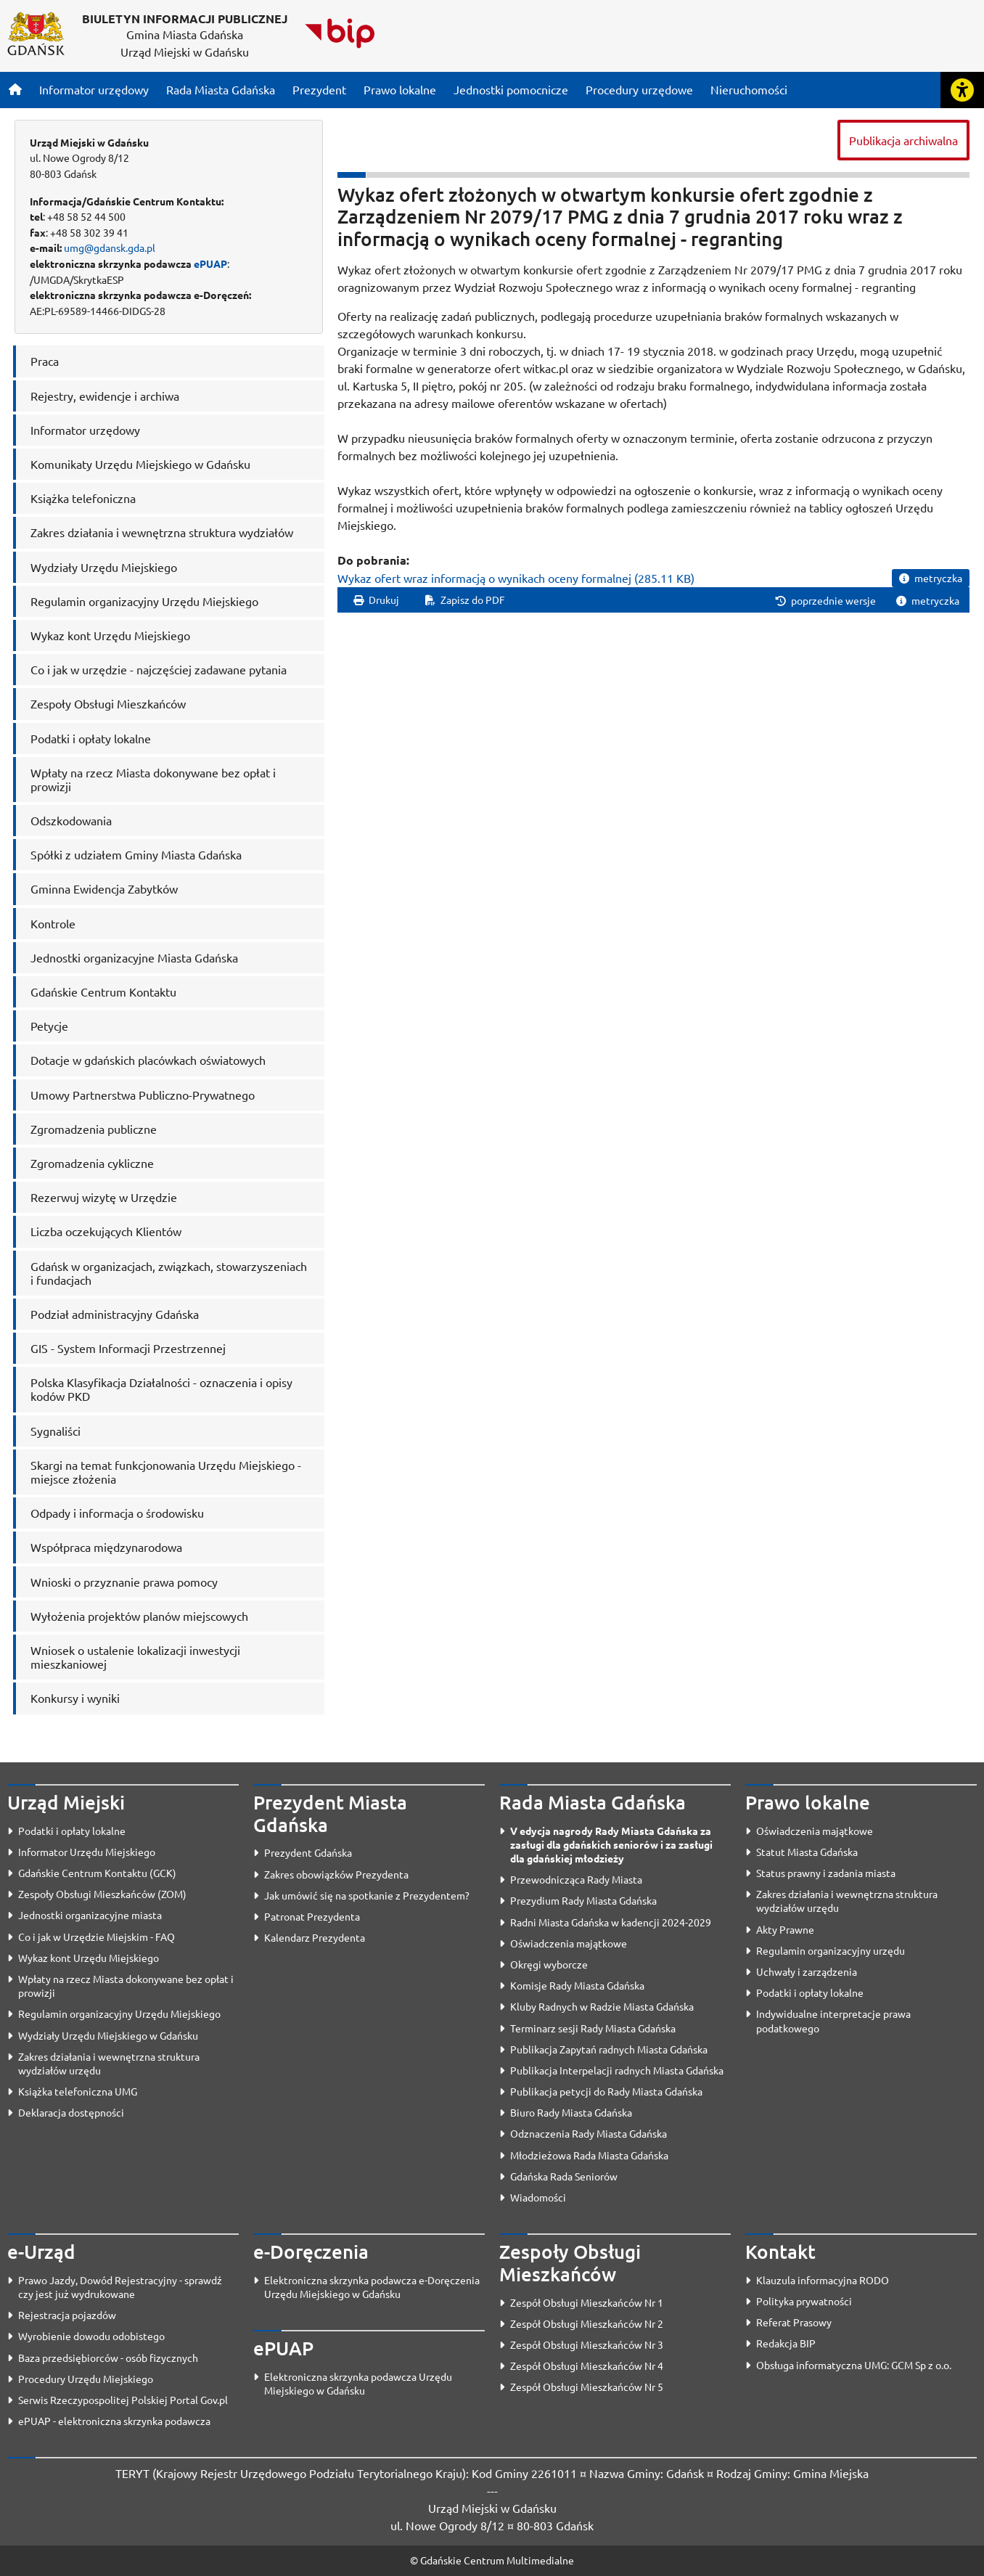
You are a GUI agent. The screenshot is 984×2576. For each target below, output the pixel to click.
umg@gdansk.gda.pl (109, 247)
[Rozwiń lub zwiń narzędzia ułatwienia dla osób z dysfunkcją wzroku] (962, 90)
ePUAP (210, 263)
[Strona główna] (15, 89)
